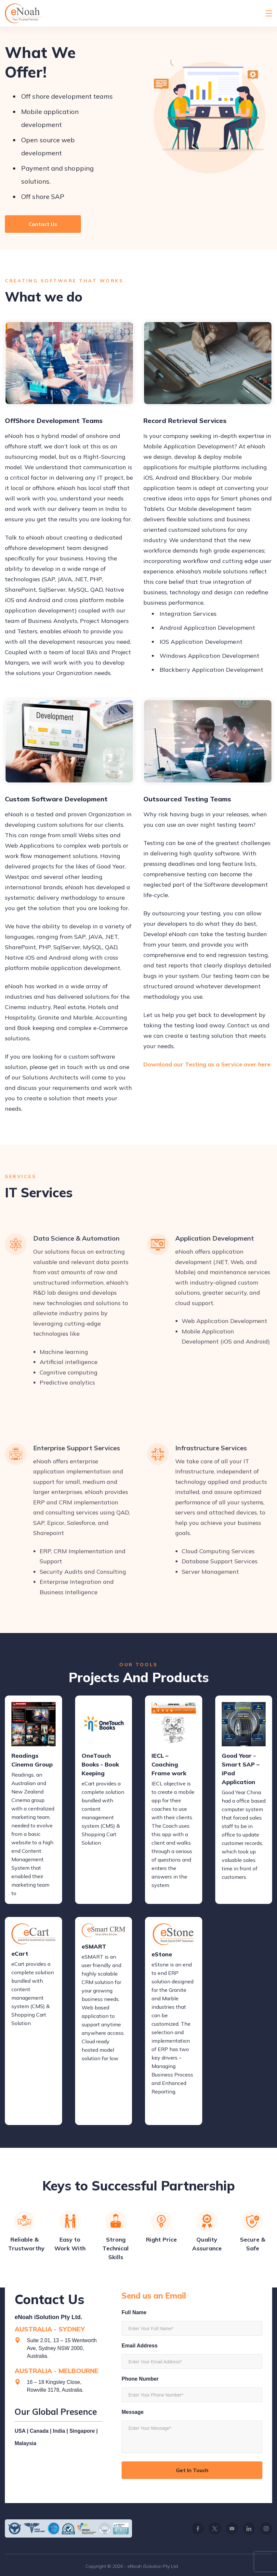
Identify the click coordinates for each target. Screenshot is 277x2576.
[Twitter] (215, 2528)
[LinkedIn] (249, 2528)
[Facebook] (198, 2528)
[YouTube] (232, 2528)
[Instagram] (266, 2528)
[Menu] (269, 13)
